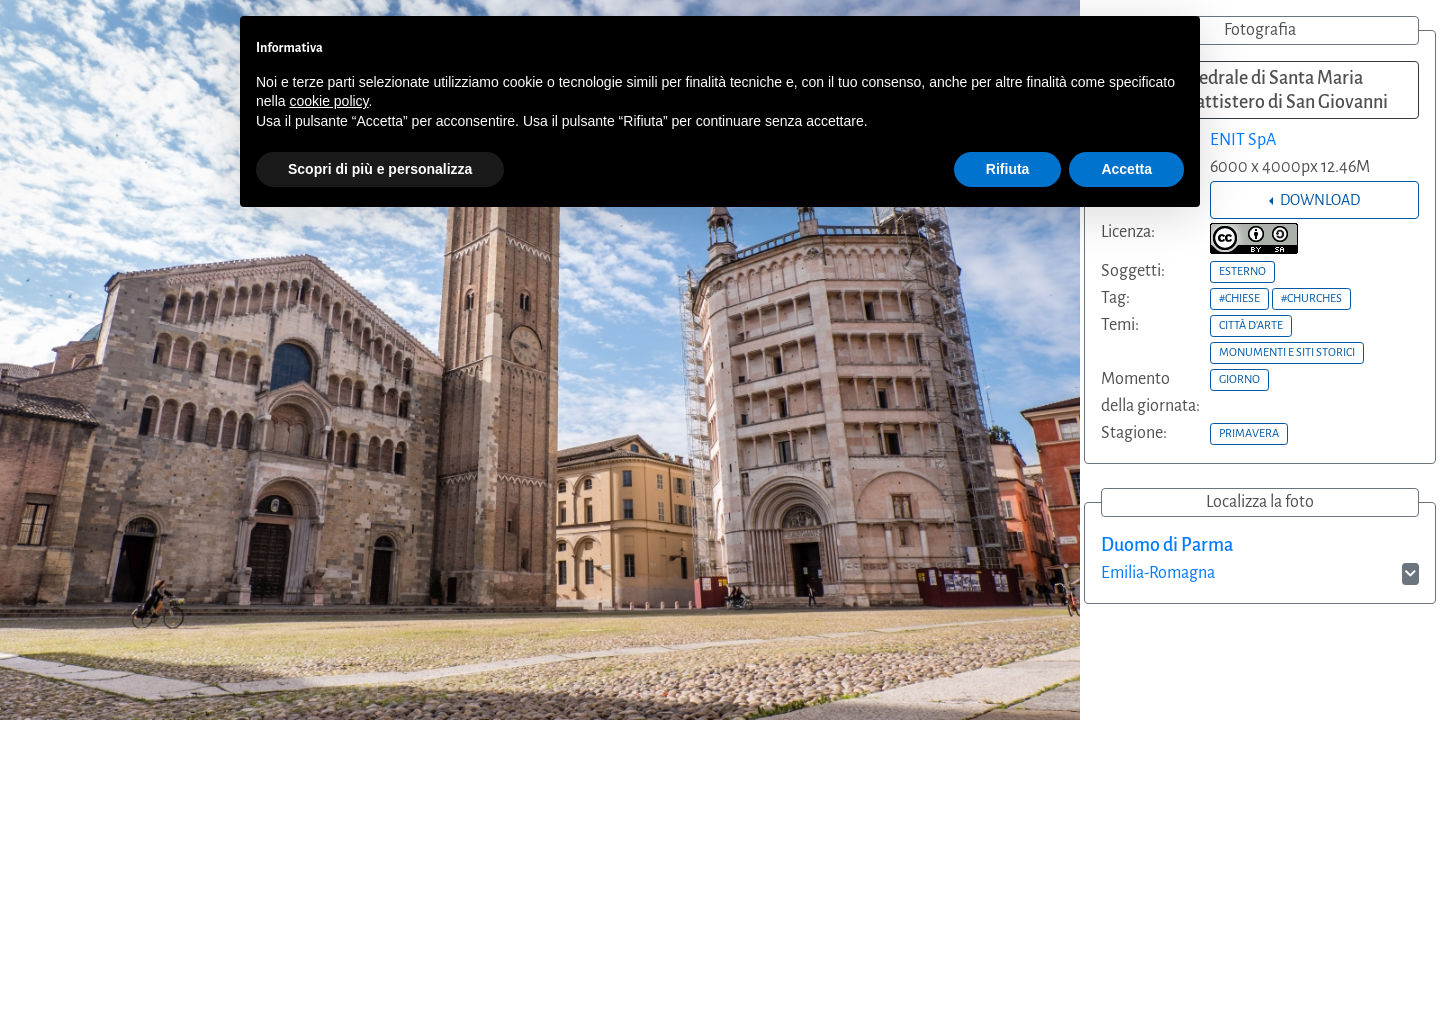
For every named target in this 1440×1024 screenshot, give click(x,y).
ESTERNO (1242, 271)
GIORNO (1239, 379)
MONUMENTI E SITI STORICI (1287, 352)
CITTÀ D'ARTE (1251, 325)
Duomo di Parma (1167, 545)
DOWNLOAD (1318, 200)
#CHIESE (1239, 298)
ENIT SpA (1243, 140)
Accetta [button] (1126, 169)
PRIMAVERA (1249, 433)
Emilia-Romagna (1158, 573)
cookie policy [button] (328, 101)
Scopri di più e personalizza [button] (380, 169)
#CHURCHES (1311, 298)
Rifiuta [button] (1008, 169)
